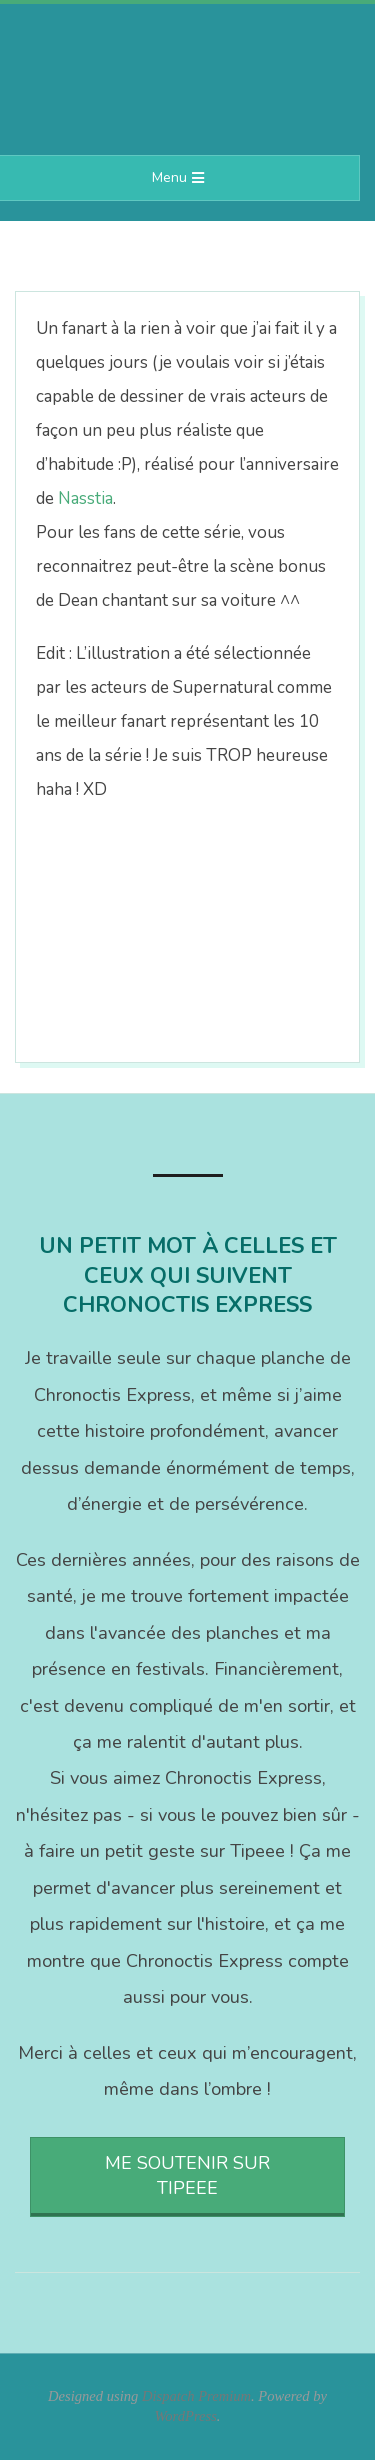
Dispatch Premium (196, 2396)
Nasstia (85, 498)
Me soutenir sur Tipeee (187, 2175)
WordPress (186, 2416)
